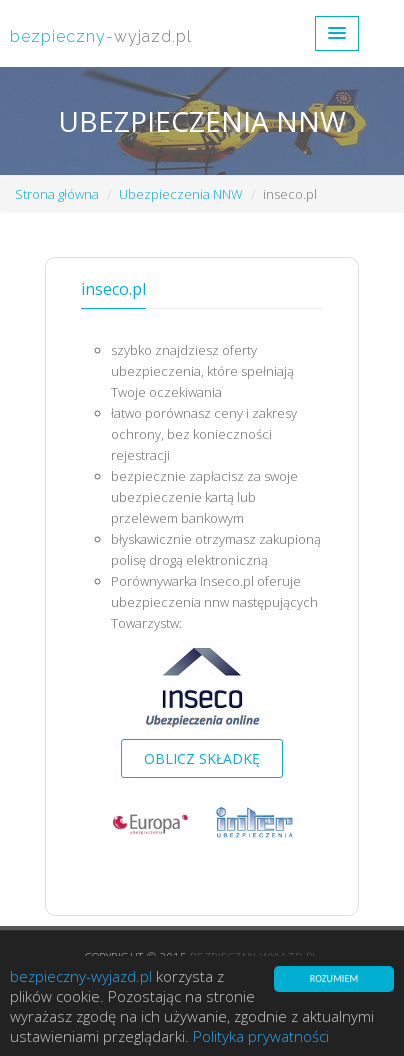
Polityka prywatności (261, 1037)
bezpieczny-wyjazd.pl (81, 977)
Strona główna (57, 194)
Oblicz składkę (202, 758)
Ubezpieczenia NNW (181, 194)
